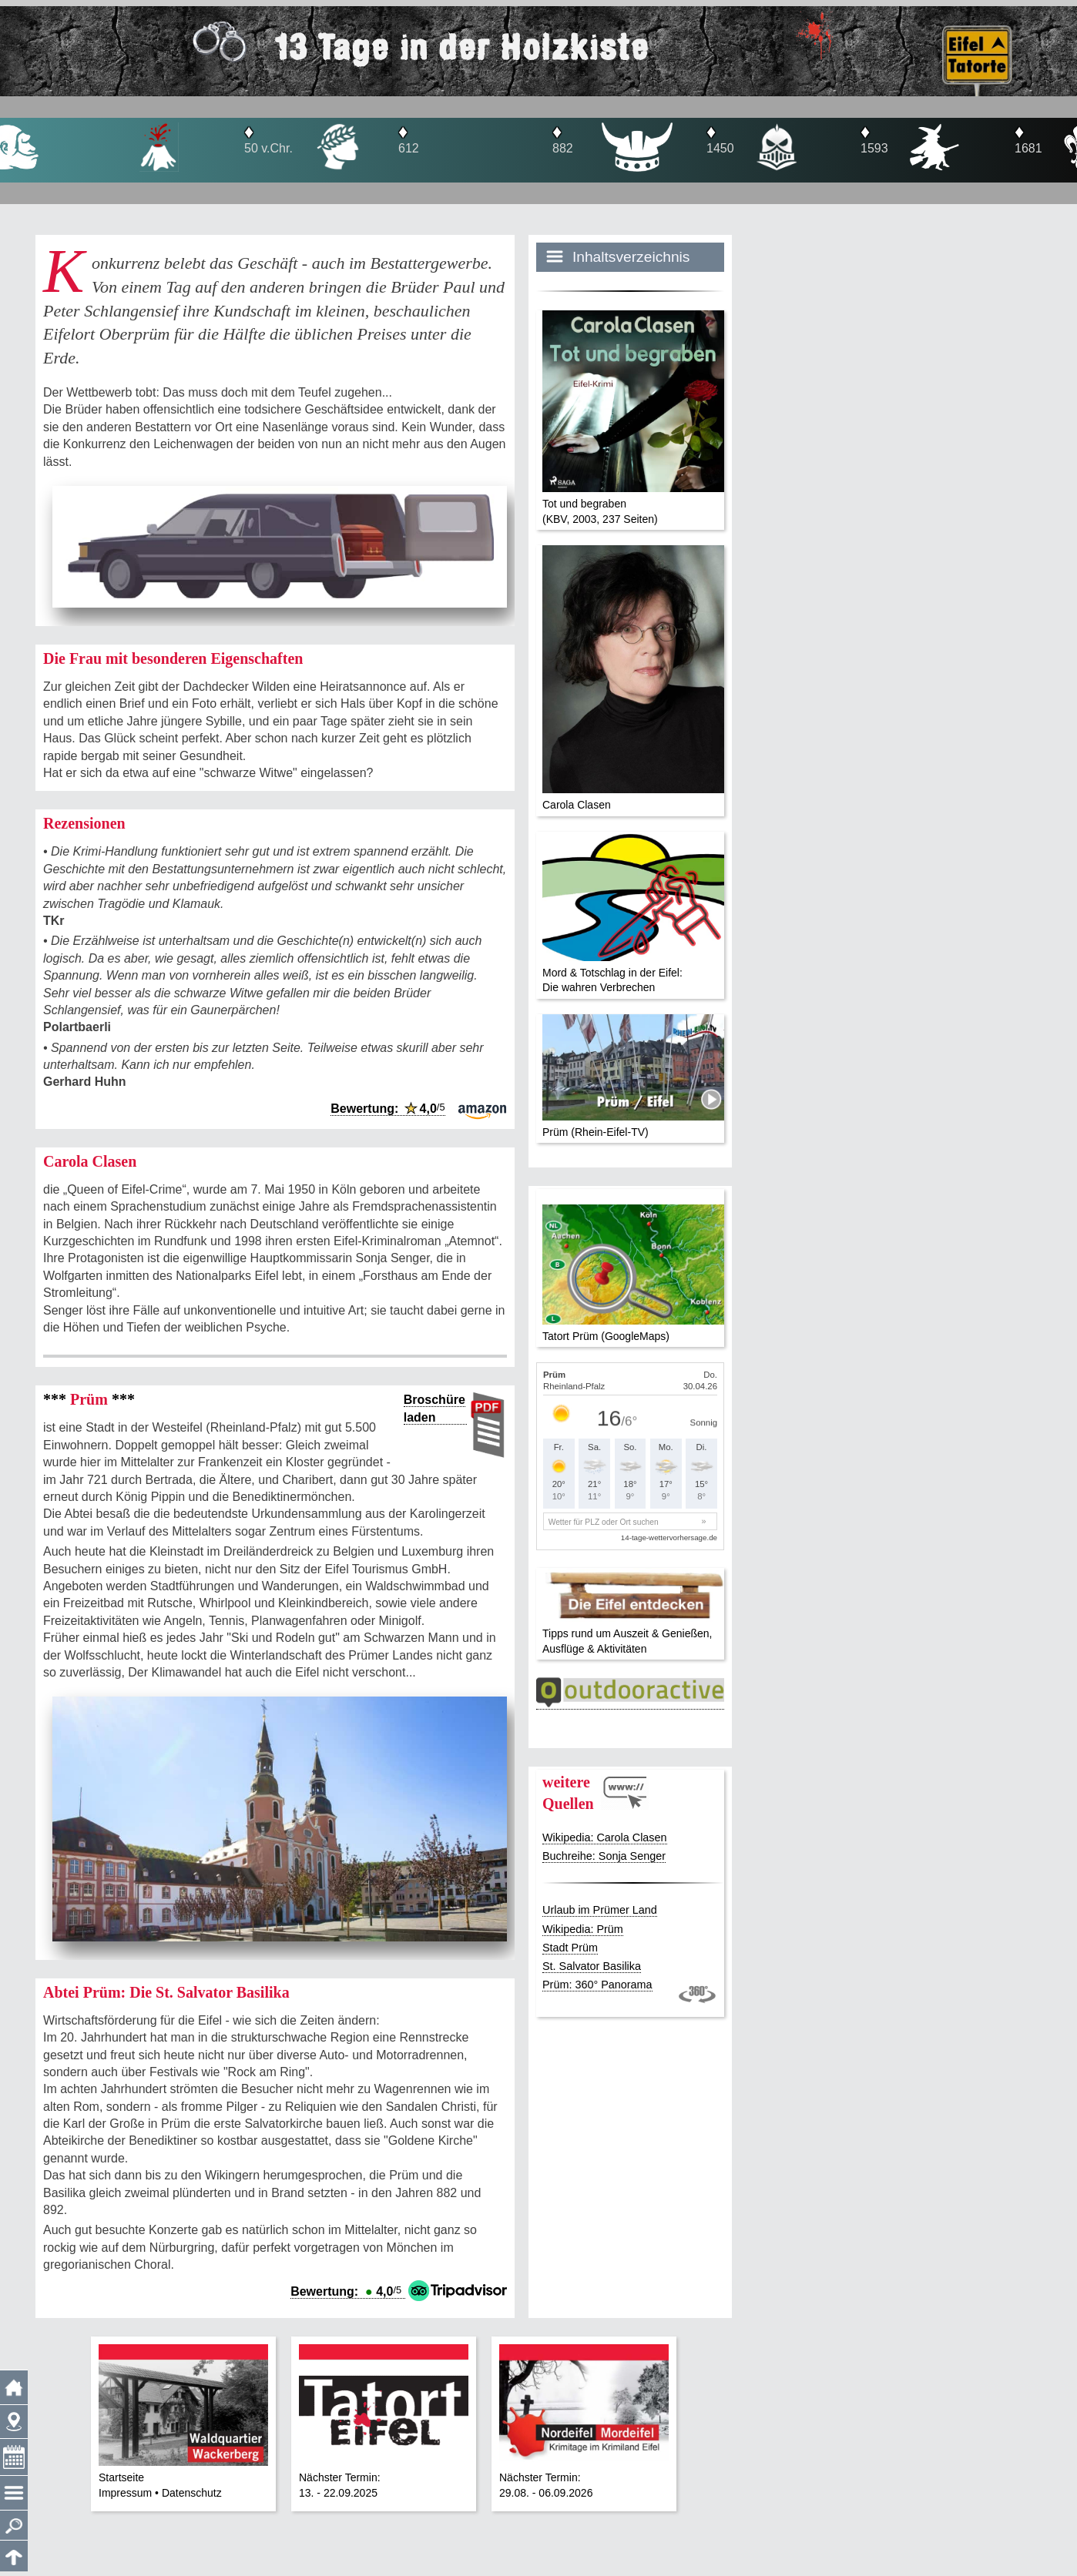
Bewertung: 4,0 (387, 1108)
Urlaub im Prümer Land (599, 1910)
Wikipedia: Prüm (582, 1929)
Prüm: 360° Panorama (597, 1984)
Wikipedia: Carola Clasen (604, 1837)
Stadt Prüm (570, 1947)
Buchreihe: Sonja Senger (604, 1856)
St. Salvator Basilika (591, 1966)
